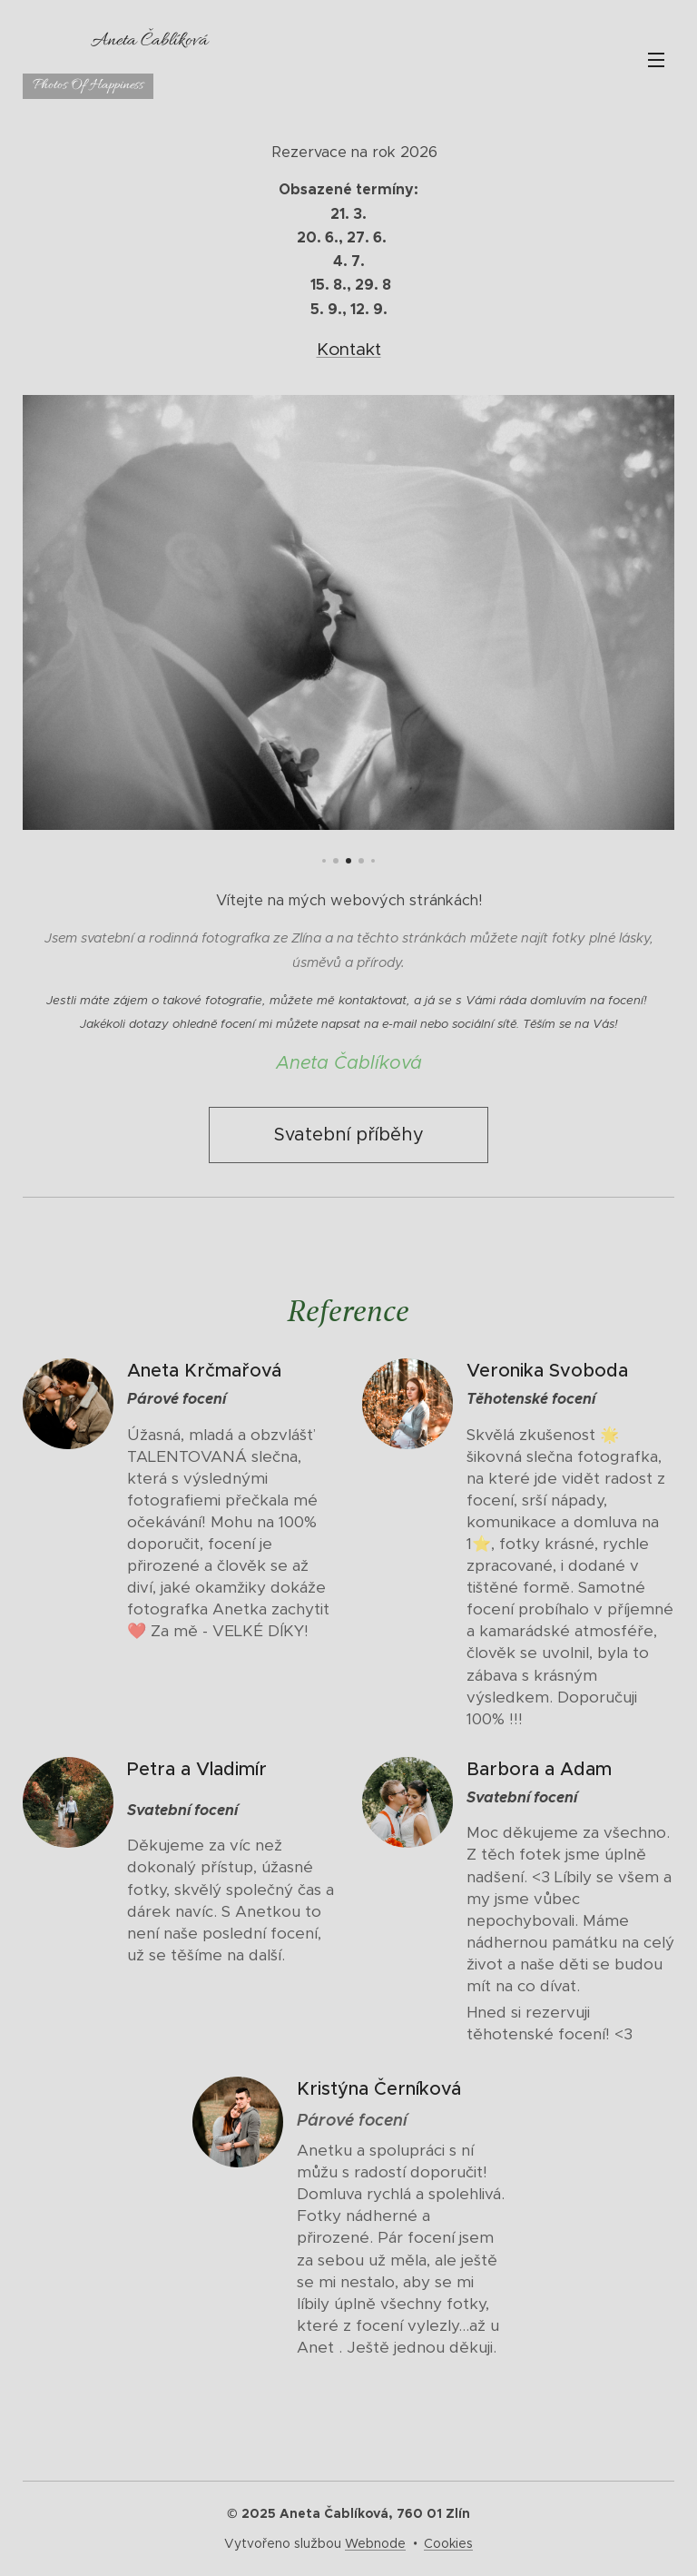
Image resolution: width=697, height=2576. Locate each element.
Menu (656, 60)
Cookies (448, 2543)
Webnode (375, 2543)
